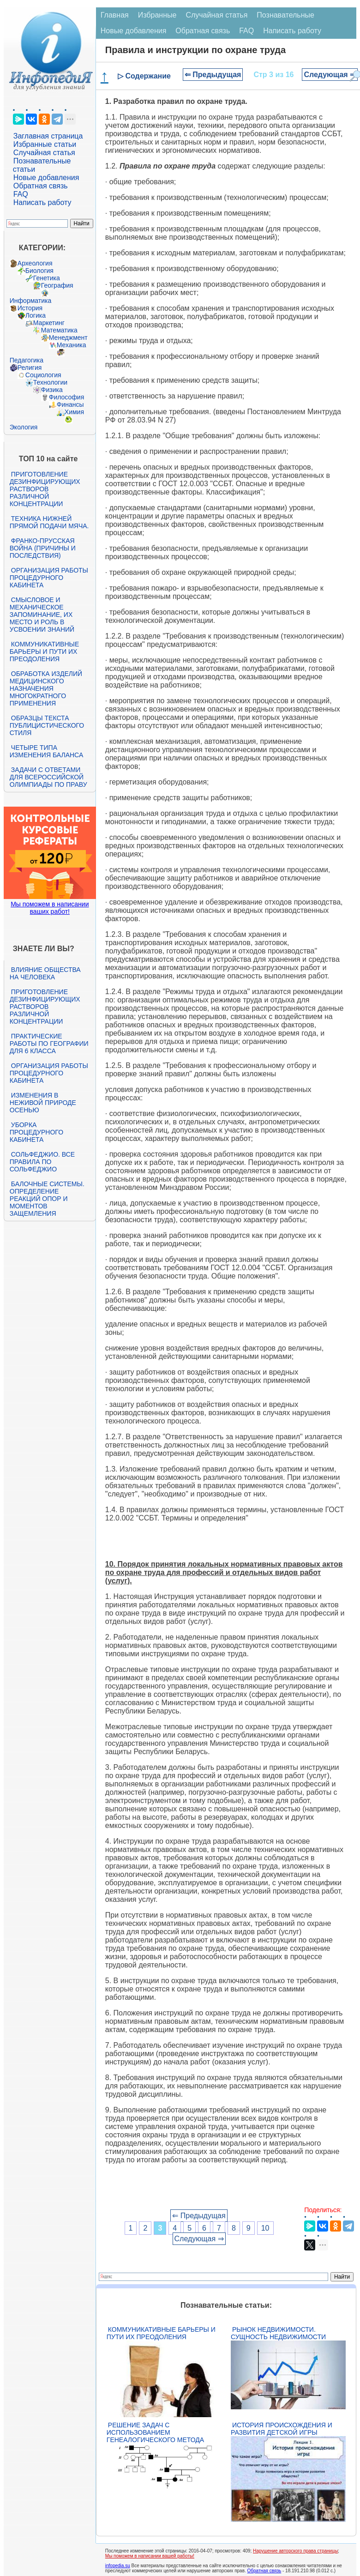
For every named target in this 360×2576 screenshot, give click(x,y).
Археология (35, 263)
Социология (43, 375)
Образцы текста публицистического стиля (47, 725)
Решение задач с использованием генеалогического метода (155, 2432)
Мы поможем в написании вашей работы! (149, 2555)
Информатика (30, 300)
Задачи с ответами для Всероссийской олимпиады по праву (48, 777)
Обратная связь (40, 186)
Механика (71, 345)
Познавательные (285, 15)
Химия (74, 412)
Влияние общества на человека (45, 973)
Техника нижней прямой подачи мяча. (49, 522)
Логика (35, 315)
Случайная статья (44, 153)
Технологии (50, 382)
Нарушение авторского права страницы (295, 2550)
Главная (115, 15)
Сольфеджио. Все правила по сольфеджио (42, 1162)
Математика (59, 330)
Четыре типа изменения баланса (46, 751)
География (57, 285)
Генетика (46, 278)
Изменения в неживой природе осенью (43, 1103)
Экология (23, 427)
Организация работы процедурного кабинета (49, 578)
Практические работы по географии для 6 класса (49, 1043)
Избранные (157, 15)
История (30, 308)
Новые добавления (46, 177)
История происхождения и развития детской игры (281, 2428)
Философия (66, 397)
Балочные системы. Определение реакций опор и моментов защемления (47, 1198)
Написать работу (42, 202)
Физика (52, 389)
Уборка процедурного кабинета (36, 1132)
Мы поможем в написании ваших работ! (50, 907)
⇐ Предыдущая (213, 74)
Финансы (70, 404)
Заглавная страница (48, 136)
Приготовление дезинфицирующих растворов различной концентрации (45, 489)
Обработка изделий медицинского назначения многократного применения (46, 688)
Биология (39, 270)
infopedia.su (117, 2565)
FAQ (20, 194)
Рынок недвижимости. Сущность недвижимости (278, 2333)
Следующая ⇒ (330, 74)
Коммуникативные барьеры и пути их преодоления (44, 651)
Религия (30, 367)
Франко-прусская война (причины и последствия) (43, 548)
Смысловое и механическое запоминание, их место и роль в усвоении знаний (42, 614)
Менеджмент (68, 337)
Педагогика (26, 360)
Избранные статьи (44, 144)
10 (265, 2228)
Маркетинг (49, 322)
